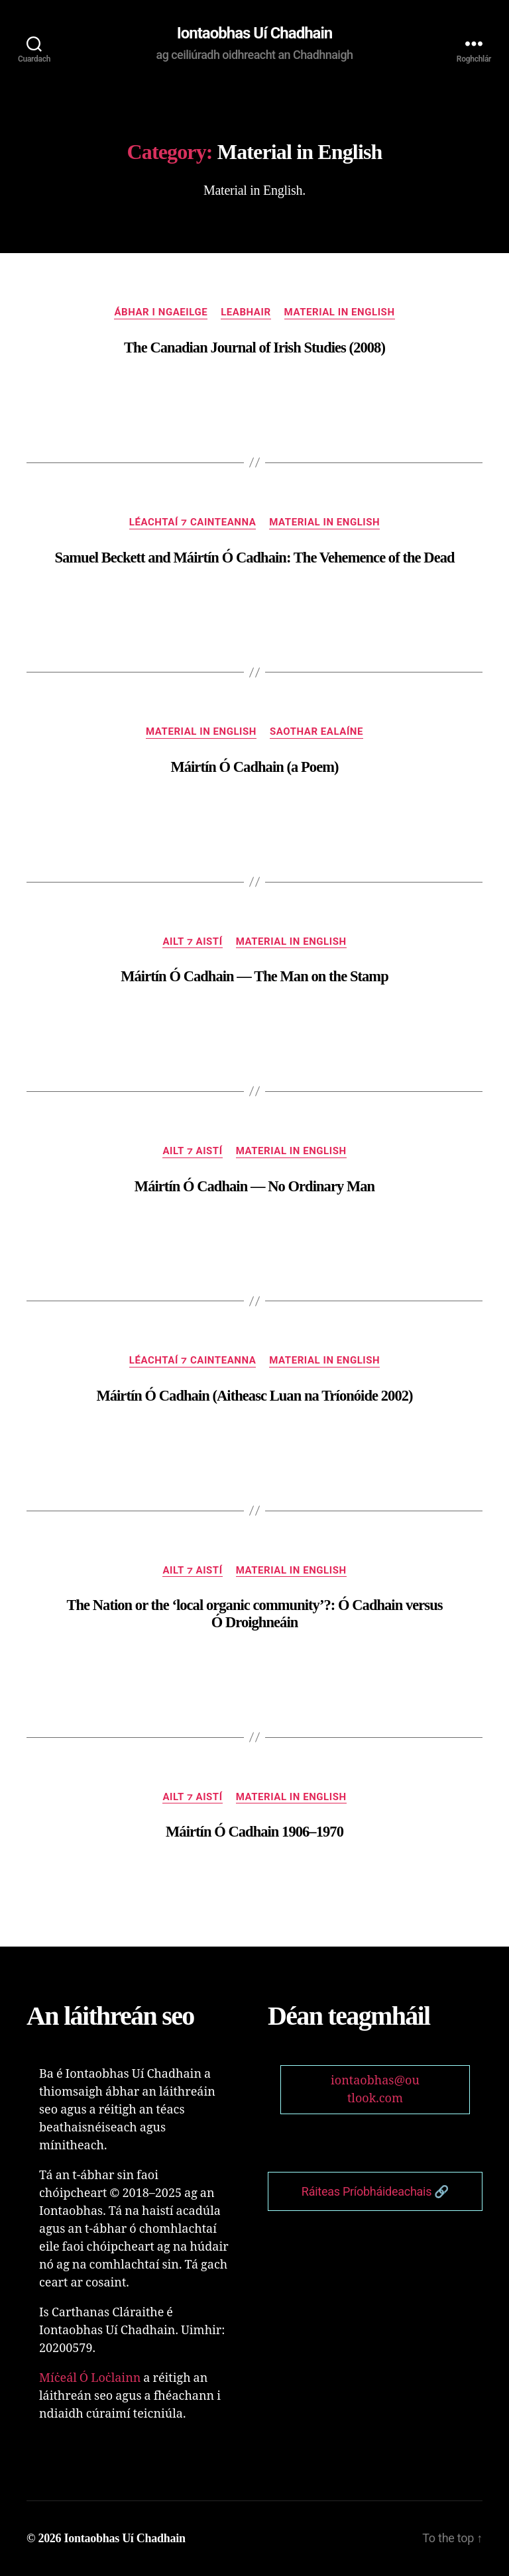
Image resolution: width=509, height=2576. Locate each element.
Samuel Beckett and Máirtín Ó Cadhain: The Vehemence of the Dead (254, 557)
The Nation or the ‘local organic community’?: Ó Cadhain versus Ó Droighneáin (254, 1614)
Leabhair (245, 312)
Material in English (339, 312)
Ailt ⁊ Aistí (192, 941)
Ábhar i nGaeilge (160, 312)
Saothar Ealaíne (316, 731)
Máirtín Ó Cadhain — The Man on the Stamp (254, 976)
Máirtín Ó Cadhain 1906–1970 (254, 1831)
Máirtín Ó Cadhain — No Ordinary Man (254, 1186)
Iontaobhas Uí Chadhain (255, 33)
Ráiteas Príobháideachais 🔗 (375, 2191)
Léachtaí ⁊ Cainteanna (192, 522)
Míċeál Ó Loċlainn (90, 2378)
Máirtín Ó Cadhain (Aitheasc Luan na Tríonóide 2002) (254, 1395)
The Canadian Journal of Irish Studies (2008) (254, 347)
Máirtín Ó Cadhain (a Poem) (254, 767)
